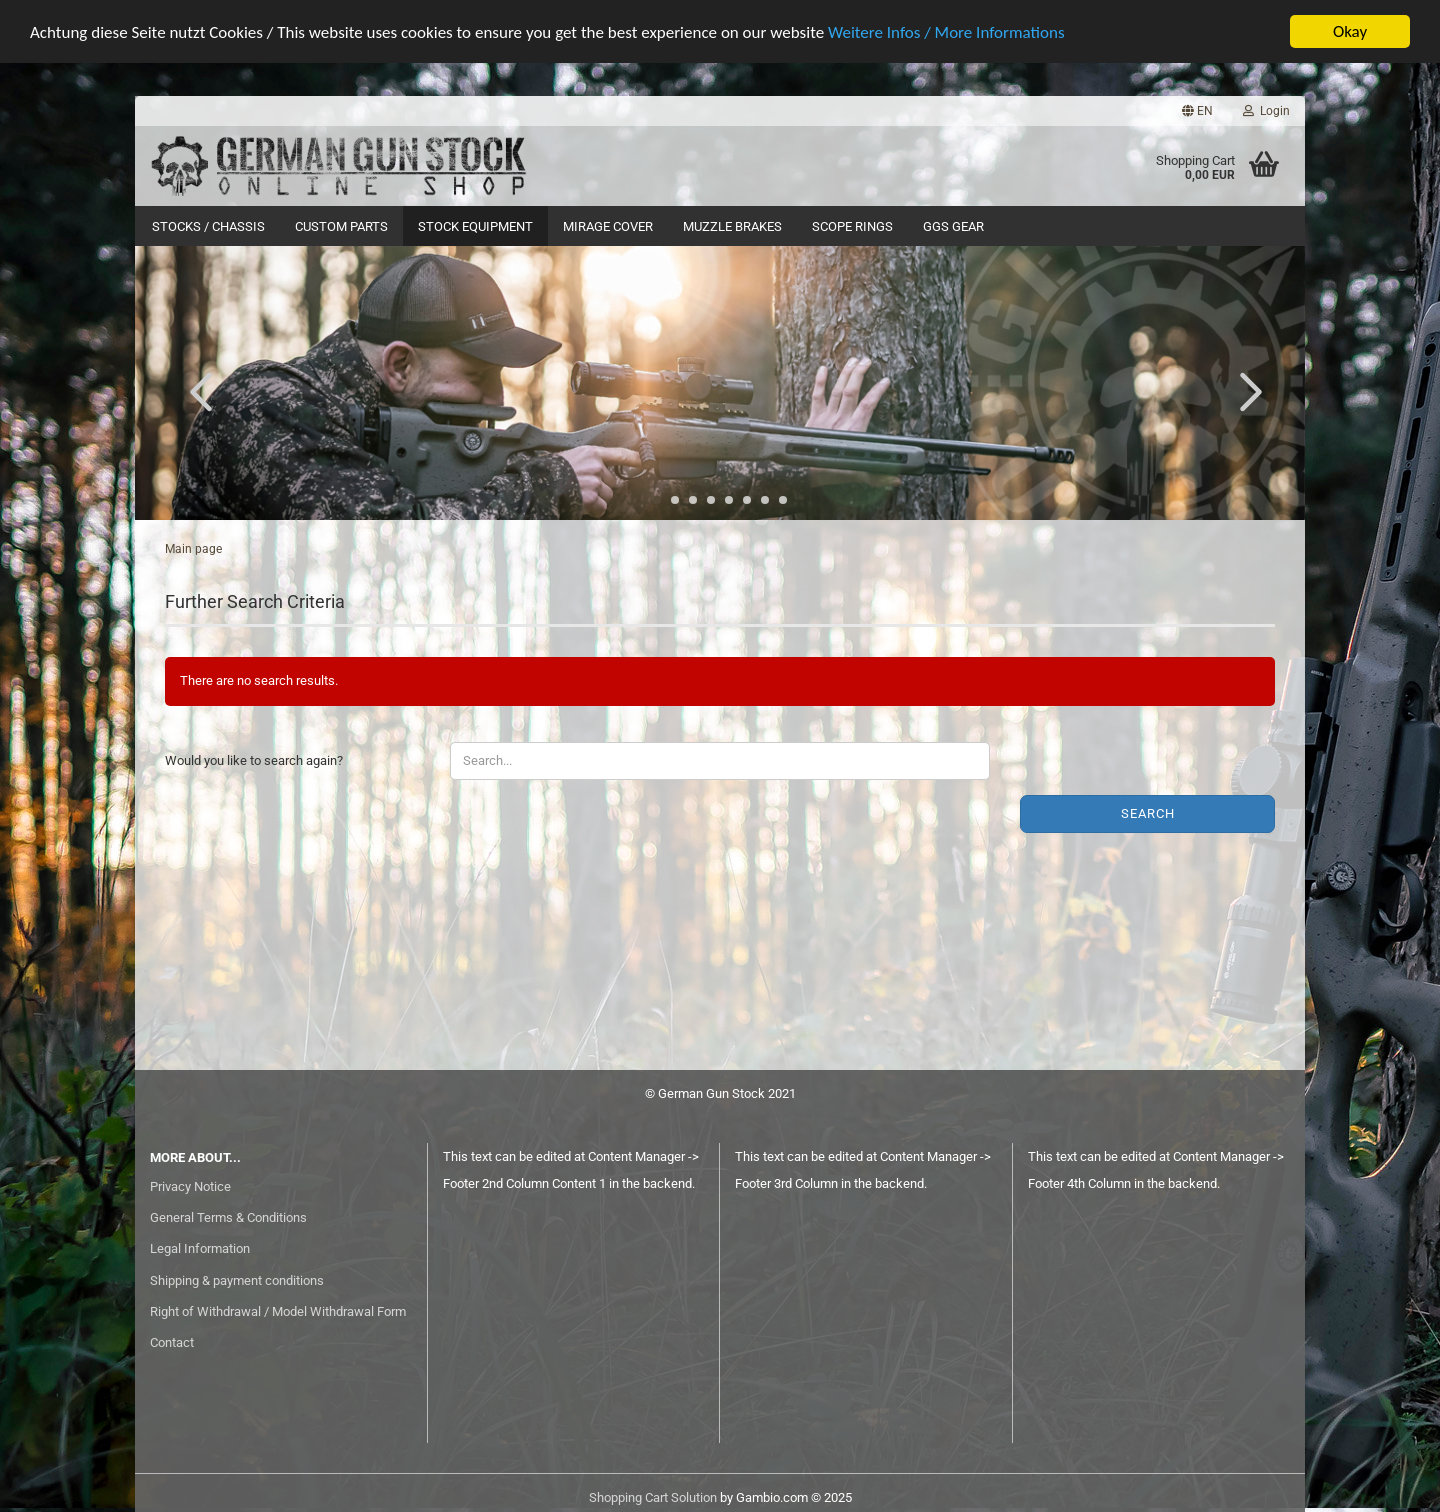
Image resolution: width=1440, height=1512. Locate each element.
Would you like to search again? (254, 760)
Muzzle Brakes (732, 226)
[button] (1197, 111)
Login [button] (1266, 111)
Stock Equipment (475, 226)
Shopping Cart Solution (653, 1497)
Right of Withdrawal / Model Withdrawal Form (278, 1311)
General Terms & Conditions (228, 1217)
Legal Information (200, 1248)
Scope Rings (852, 226)
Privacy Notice (190, 1186)
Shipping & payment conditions (237, 1280)
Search (1148, 813)
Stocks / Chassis (208, 226)
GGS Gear (953, 226)
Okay (1350, 31)
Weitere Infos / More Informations (946, 32)
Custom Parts (341, 226)
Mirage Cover (608, 226)
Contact (172, 1342)
